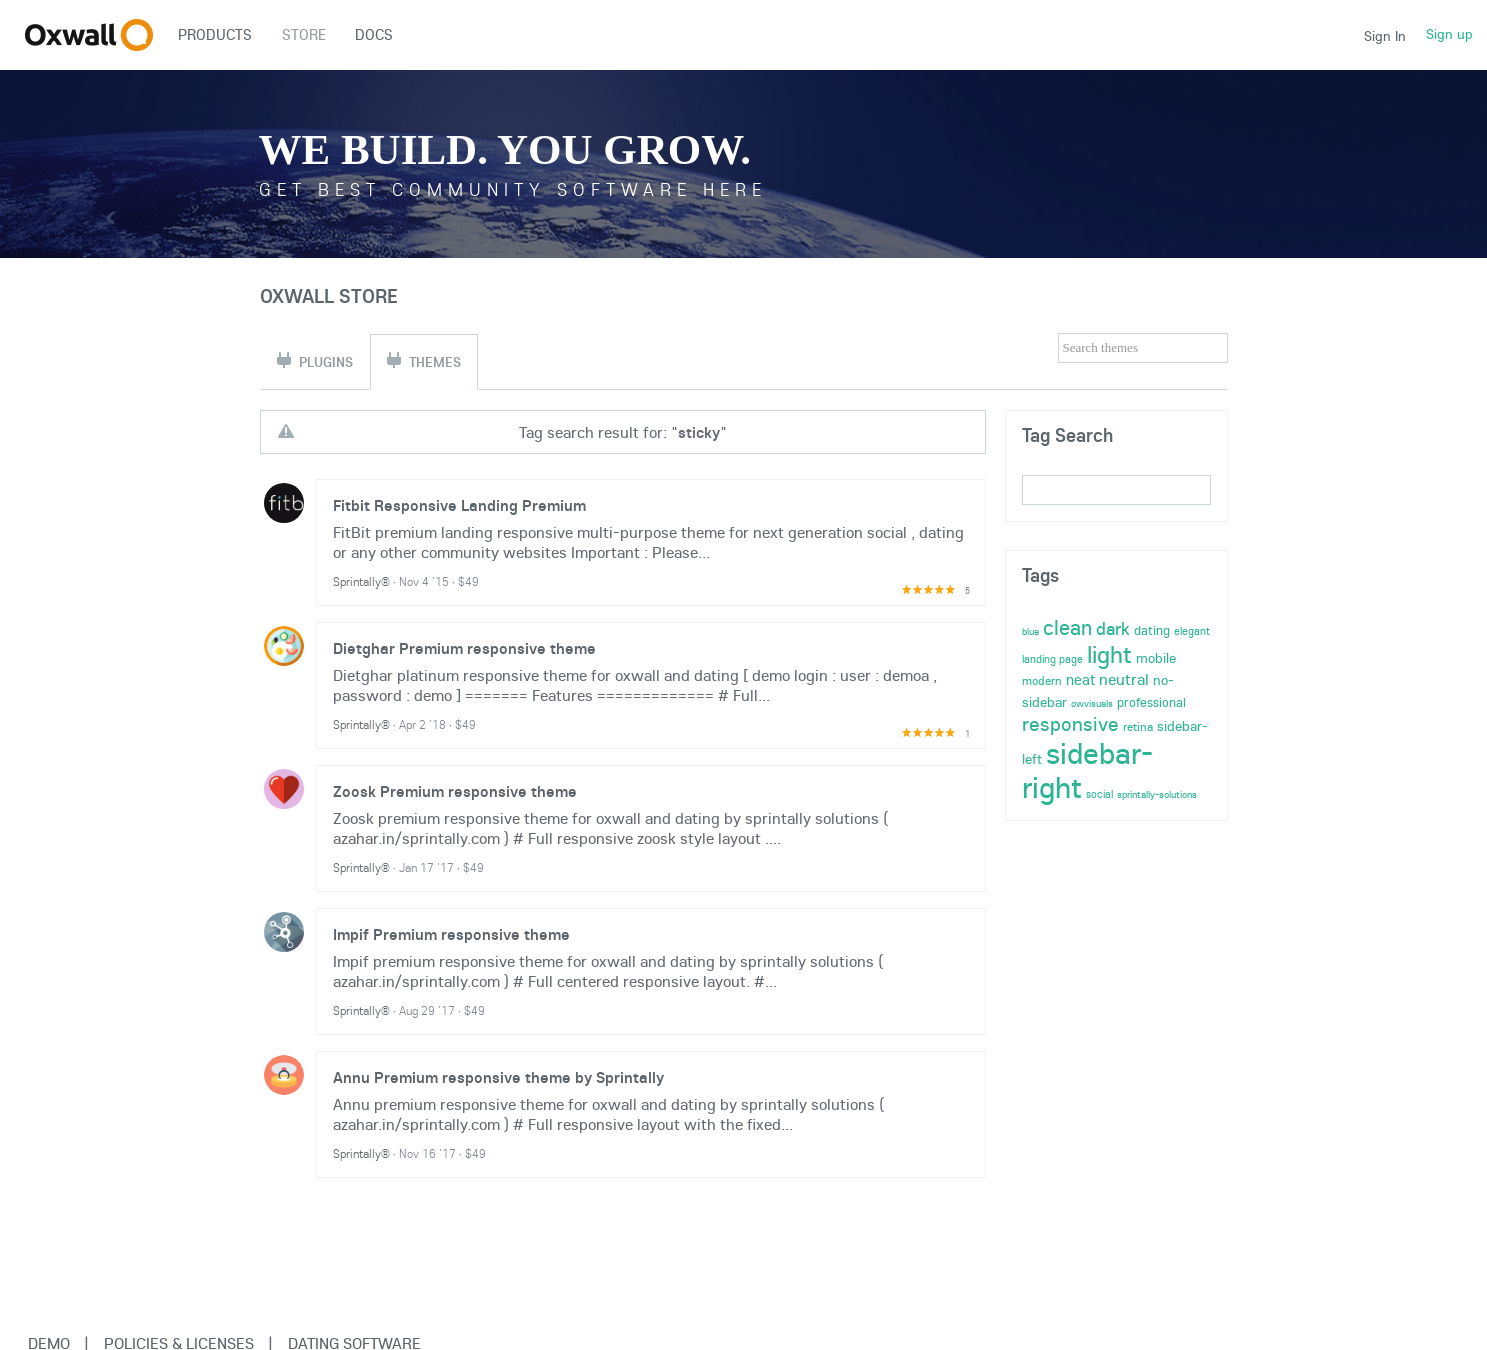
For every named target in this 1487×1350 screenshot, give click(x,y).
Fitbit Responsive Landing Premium (459, 505)
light (1109, 654)
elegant (1192, 631)
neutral (1124, 679)
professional (1151, 702)
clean (1067, 627)
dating (1152, 630)
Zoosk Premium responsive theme (455, 791)
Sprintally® (361, 581)
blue (1030, 631)
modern (1042, 680)
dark (1113, 628)
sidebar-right (1087, 770)
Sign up (1449, 34)
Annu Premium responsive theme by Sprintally (498, 1077)
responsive (1070, 723)
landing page (1052, 659)
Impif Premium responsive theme (451, 934)
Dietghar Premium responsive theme (464, 648)
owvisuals (1092, 703)
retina (1138, 726)
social (1099, 794)
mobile (1156, 658)
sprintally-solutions (1157, 794)
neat (1080, 679)
